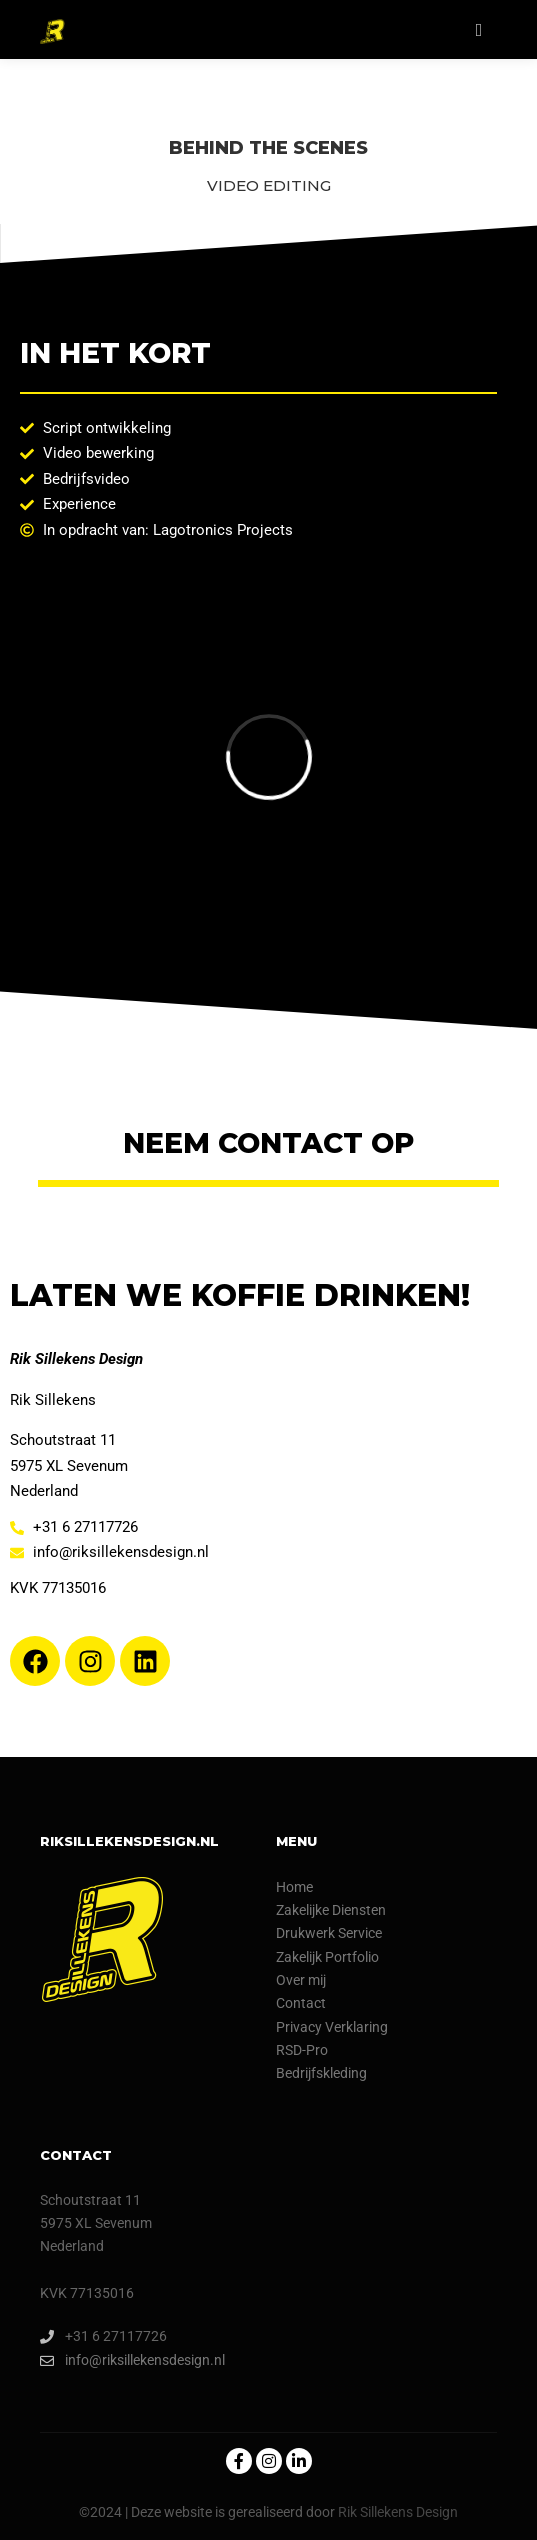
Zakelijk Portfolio (327, 1957)
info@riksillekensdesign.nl (132, 2360)
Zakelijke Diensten (331, 1910)
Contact (301, 2003)
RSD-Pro (302, 2050)
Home (294, 1887)
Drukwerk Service (329, 1933)
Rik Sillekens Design (398, 2512)
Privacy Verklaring (332, 2027)
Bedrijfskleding (321, 2073)
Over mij (301, 1980)
